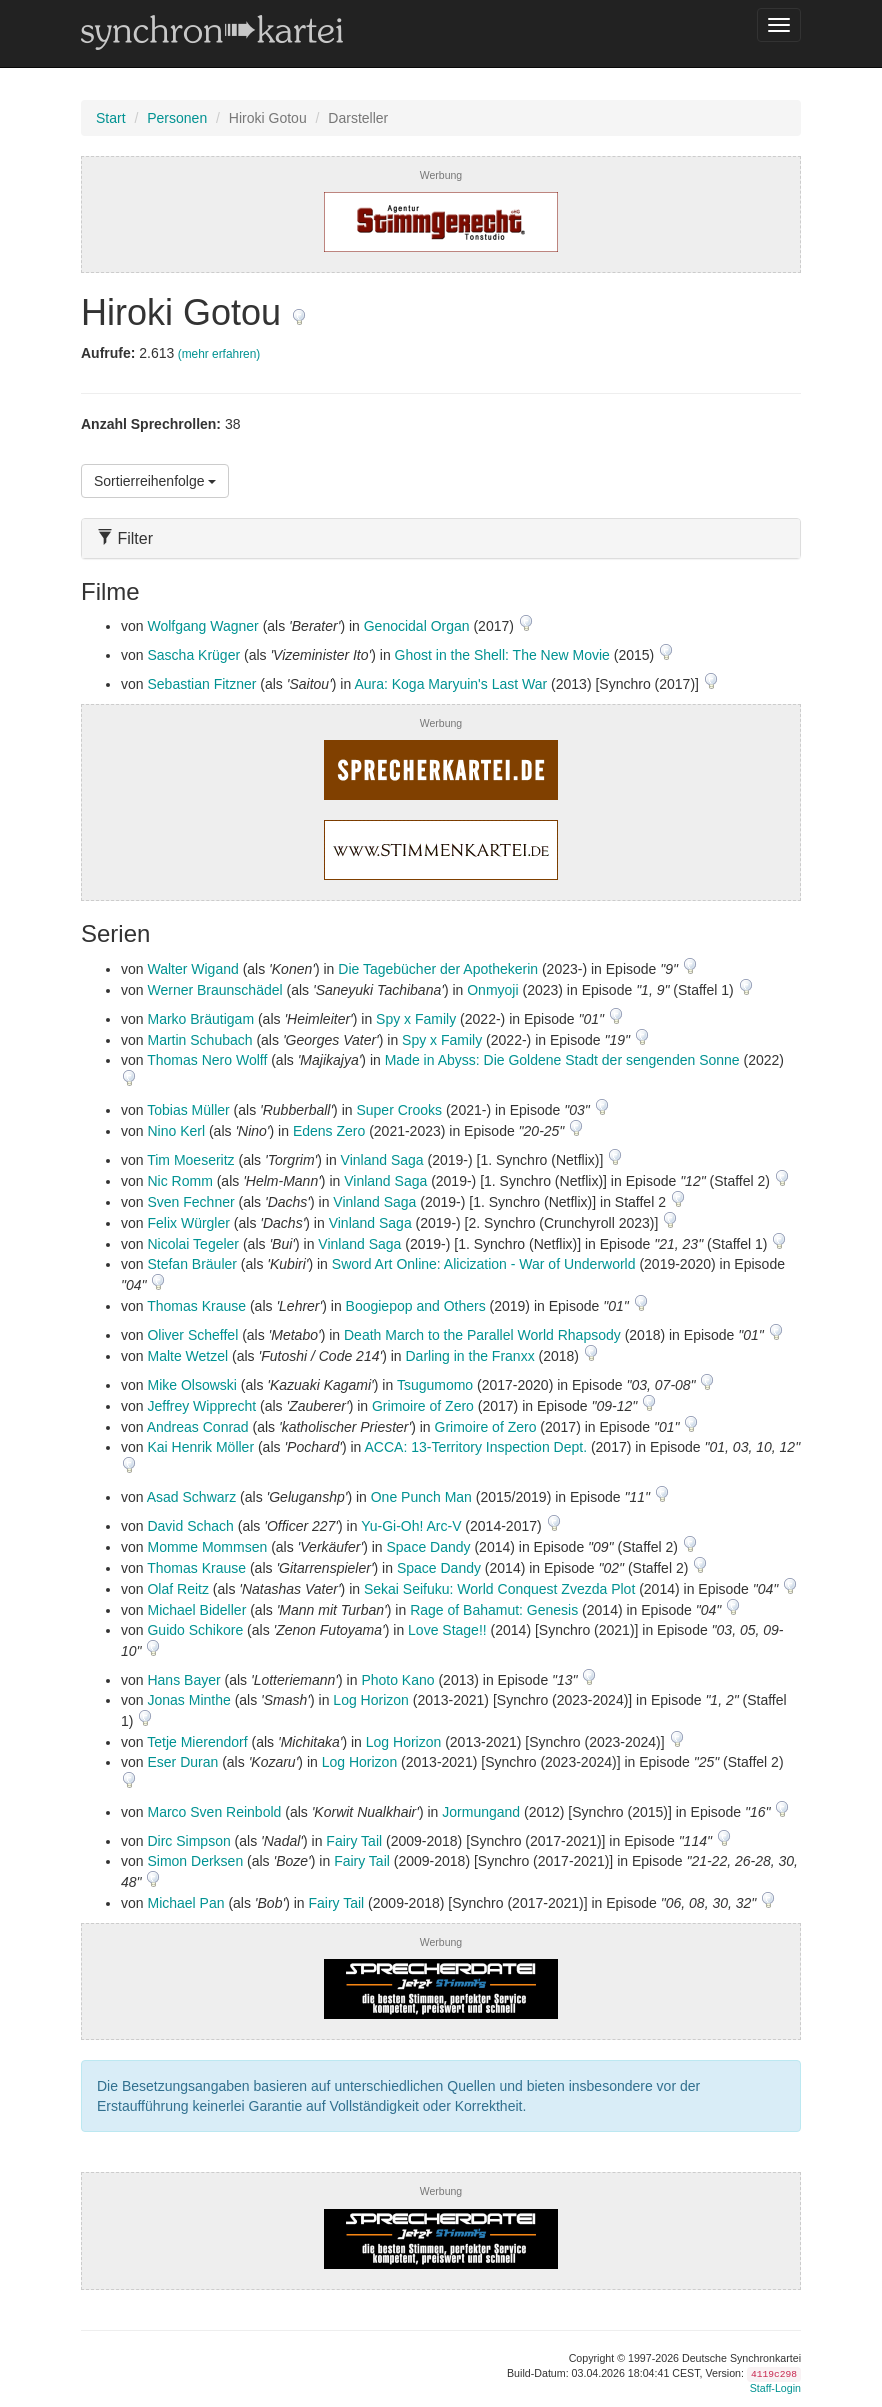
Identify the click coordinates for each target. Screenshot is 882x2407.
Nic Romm (179, 1181)
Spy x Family (416, 1019)
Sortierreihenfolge (155, 481)
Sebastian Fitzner (201, 684)
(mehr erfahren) (219, 354)
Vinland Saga (382, 1160)
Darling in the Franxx (469, 1356)
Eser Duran (182, 1762)
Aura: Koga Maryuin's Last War (450, 684)
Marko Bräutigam (200, 1019)
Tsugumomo (435, 1385)
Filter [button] (125, 538)
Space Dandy (428, 1547)
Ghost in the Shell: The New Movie (502, 655)
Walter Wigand (192, 969)
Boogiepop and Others (416, 1306)
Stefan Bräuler (192, 1264)
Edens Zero (329, 1131)
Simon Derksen (195, 1861)
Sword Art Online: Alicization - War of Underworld (484, 1264)
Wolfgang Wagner (202, 626)
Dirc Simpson (188, 1841)
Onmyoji (492, 990)
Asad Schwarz (191, 1497)
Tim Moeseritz (190, 1160)
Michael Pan (185, 1903)
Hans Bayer (183, 1680)
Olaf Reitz (177, 1589)
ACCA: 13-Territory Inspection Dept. (475, 1447)
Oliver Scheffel (192, 1335)
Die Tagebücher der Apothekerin (438, 969)
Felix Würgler (188, 1223)
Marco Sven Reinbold (214, 1812)
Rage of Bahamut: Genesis (494, 1610)
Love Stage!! (447, 1630)
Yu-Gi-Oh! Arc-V (411, 1526)
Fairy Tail (354, 1841)
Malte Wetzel (187, 1356)
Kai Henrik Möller (200, 1447)
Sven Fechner (190, 1202)
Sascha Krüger (193, 655)
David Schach (190, 1526)
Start (111, 118)
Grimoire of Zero (423, 1406)
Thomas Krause (196, 1306)
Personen (177, 118)
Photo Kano (397, 1680)
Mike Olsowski (191, 1385)
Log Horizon (371, 1700)
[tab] (441, 538)
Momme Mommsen (207, 1547)
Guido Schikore (195, 1630)
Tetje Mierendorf (197, 1742)
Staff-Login (775, 2388)
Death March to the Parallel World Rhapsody (482, 1335)
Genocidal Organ (417, 626)
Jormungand (481, 1812)
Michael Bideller (196, 1610)
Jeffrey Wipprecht (201, 1406)
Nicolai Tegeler (193, 1244)
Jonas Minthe (188, 1700)
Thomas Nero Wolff (207, 1060)
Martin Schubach (199, 1040)
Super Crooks (399, 1110)
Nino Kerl (176, 1131)
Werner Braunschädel (214, 990)
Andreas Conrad (198, 1427)
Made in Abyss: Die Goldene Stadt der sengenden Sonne (562, 1060)
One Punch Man (421, 1497)
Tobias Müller (188, 1110)
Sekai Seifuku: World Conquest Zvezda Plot (499, 1589)
